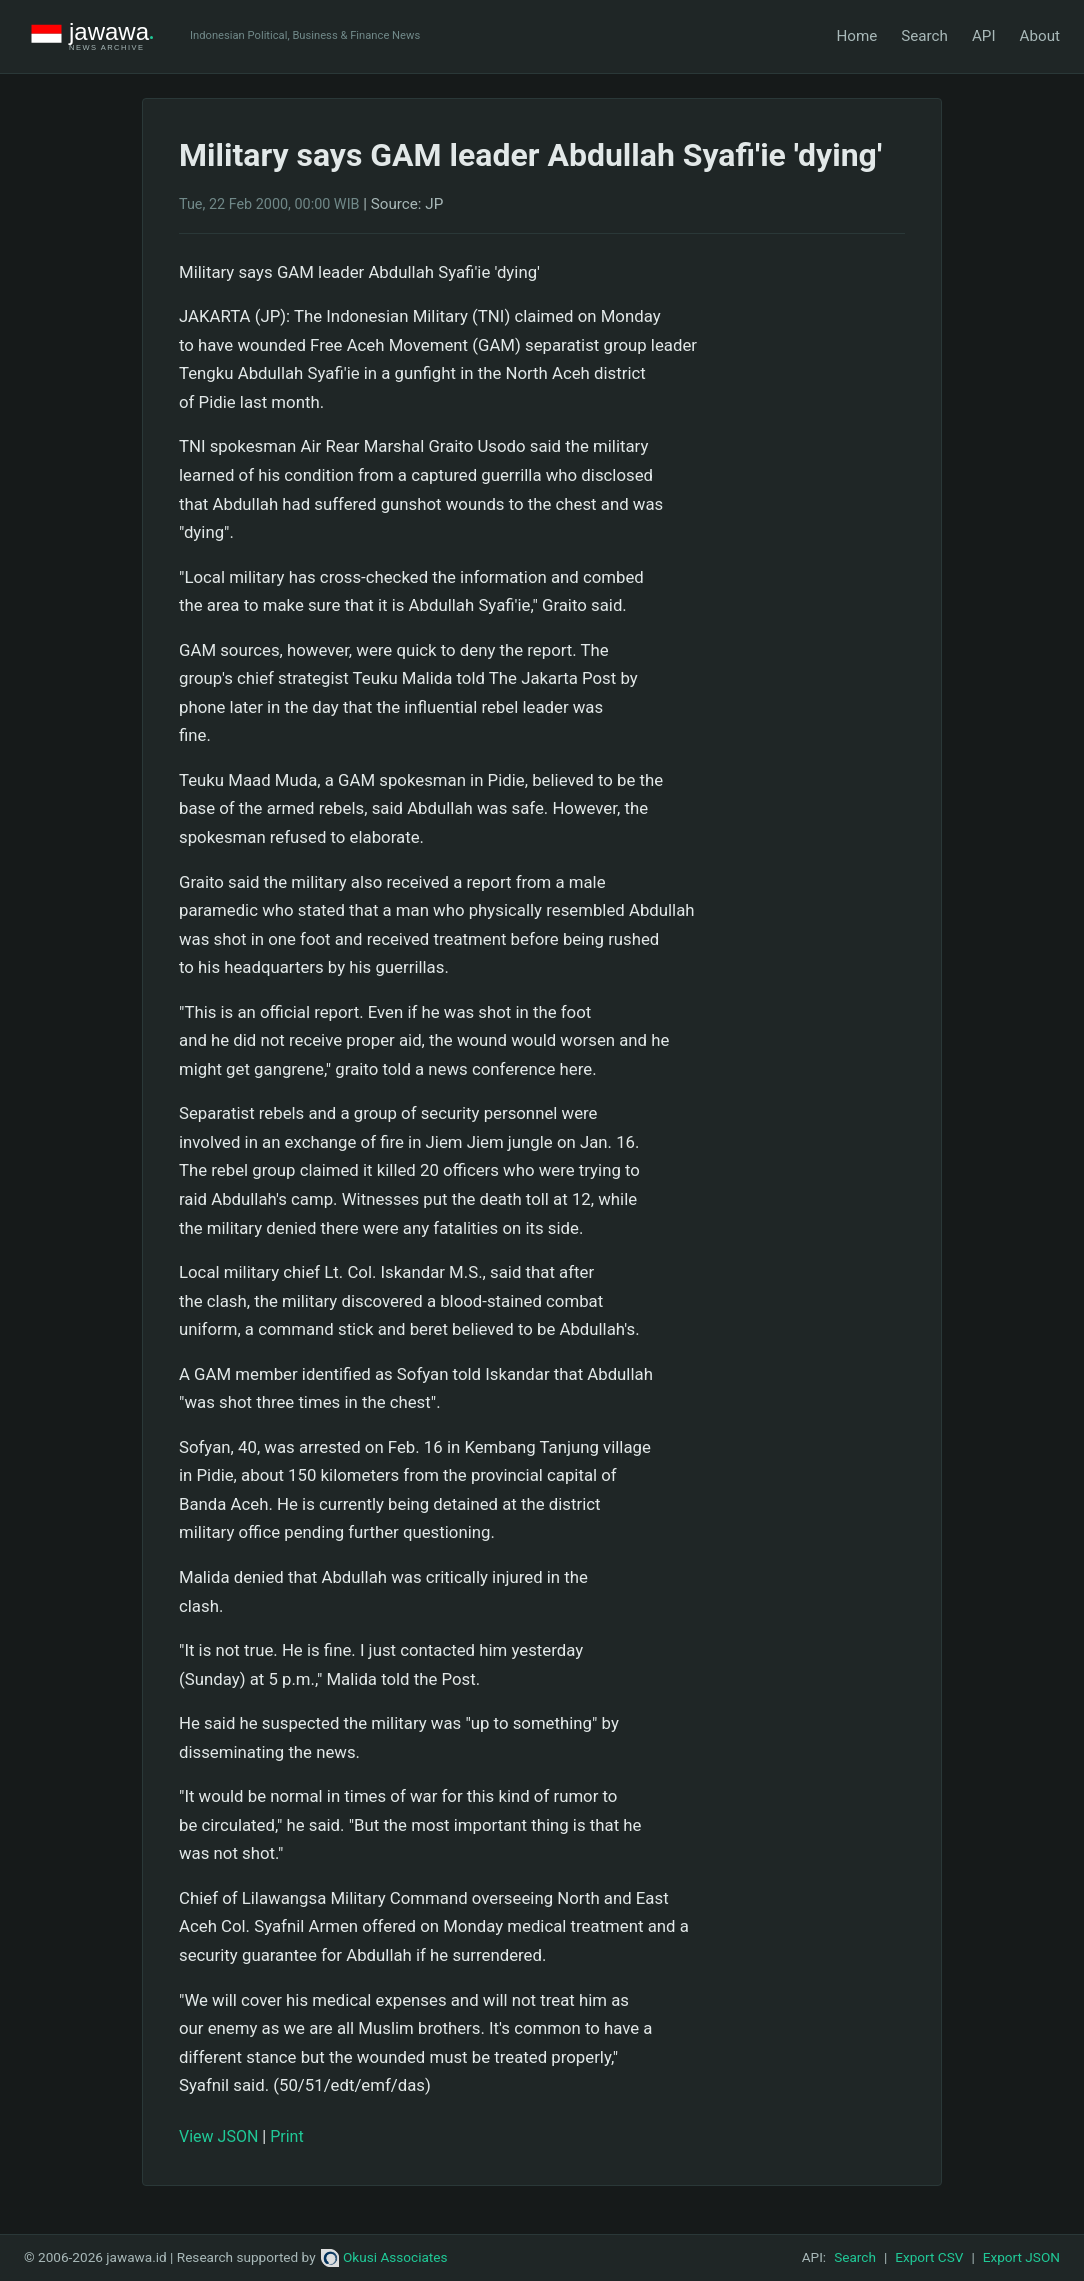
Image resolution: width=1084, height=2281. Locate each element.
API (984, 36)
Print (286, 2136)
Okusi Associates (384, 2257)
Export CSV (929, 2257)
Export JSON (1021, 2257)
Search (924, 36)
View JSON (218, 2136)
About (1040, 36)
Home (856, 36)
